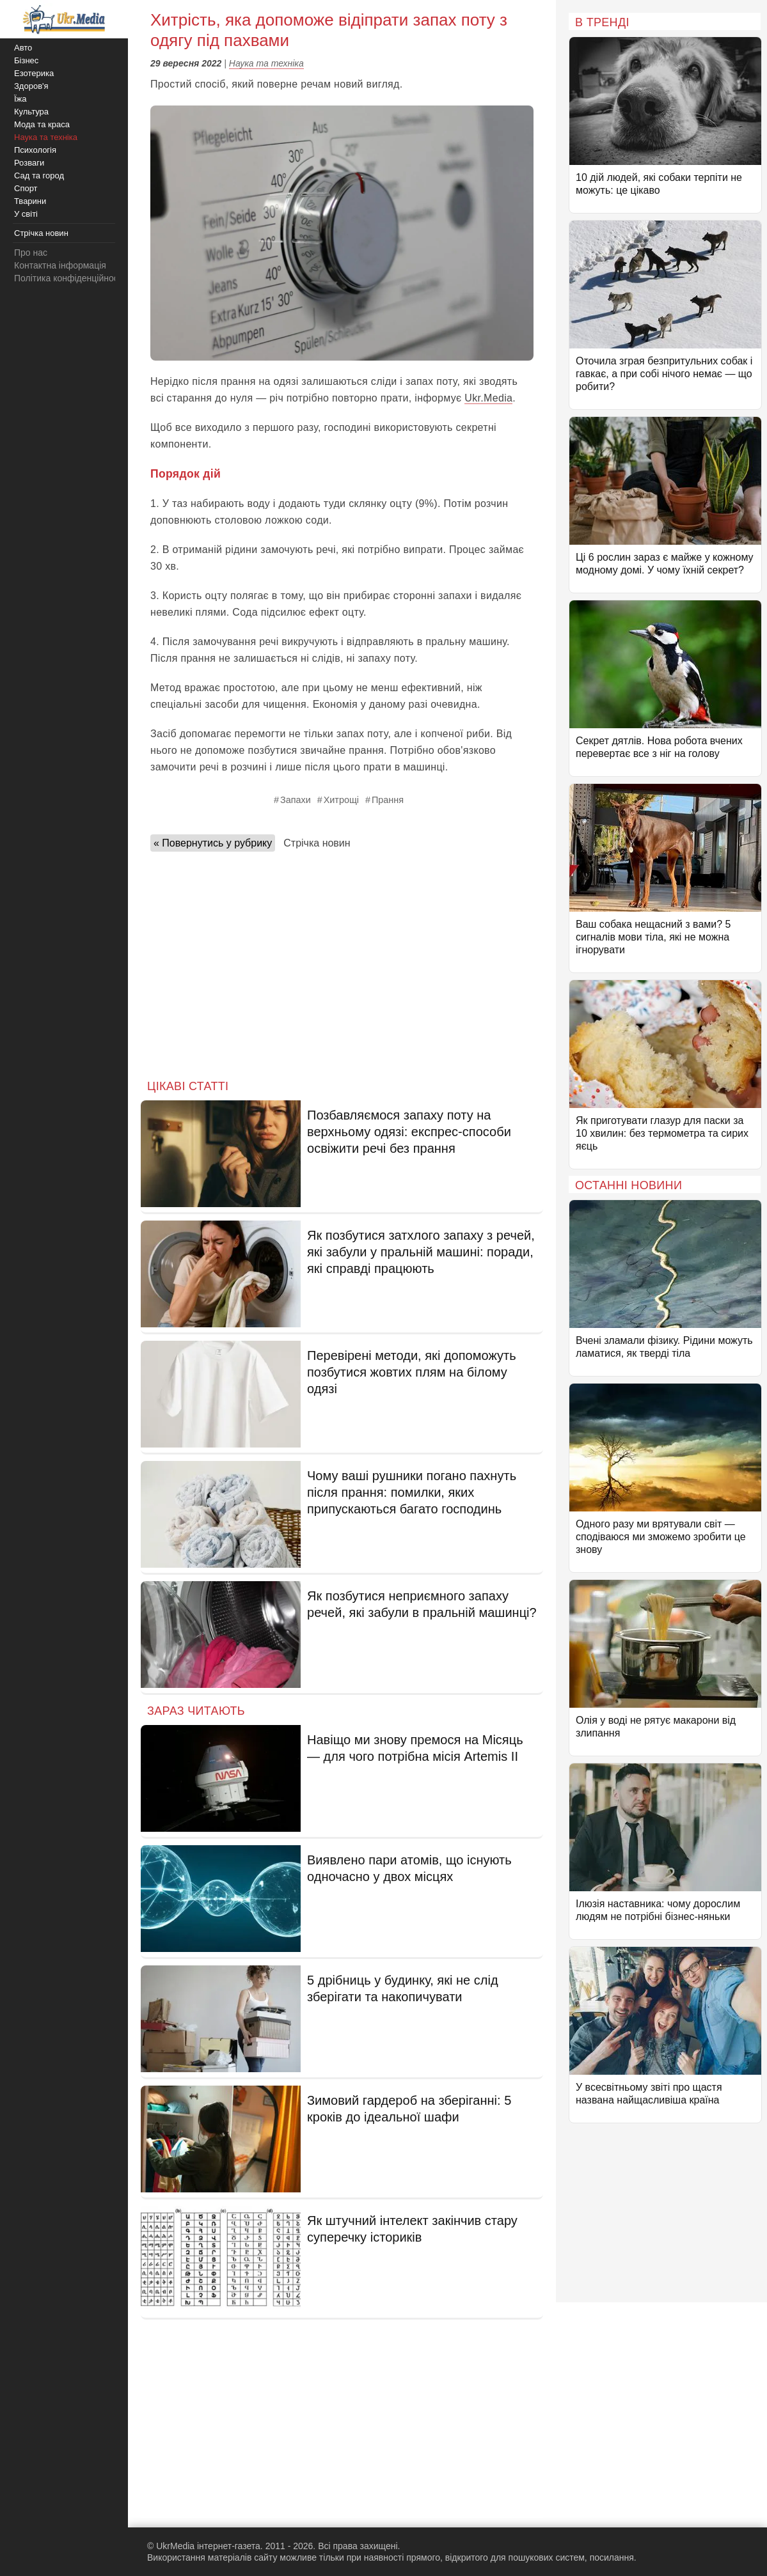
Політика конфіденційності (69, 278)
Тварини (30, 201)
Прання (388, 800)
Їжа (20, 99)
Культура (31, 111)
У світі (26, 214)
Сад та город (39, 175)
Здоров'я (31, 86)
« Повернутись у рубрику (213, 843)
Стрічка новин (316, 843)
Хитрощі (341, 800)
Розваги (29, 163)
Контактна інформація (60, 265)
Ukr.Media (488, 398)
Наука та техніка (266, 63)
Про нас (30, 252)
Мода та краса (42, 124)
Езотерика (34, 73)
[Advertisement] (342, 961)
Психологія (35, 150)
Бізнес (26, 60)
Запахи (295, 800)
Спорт (26, 188)
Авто (23, 47)
